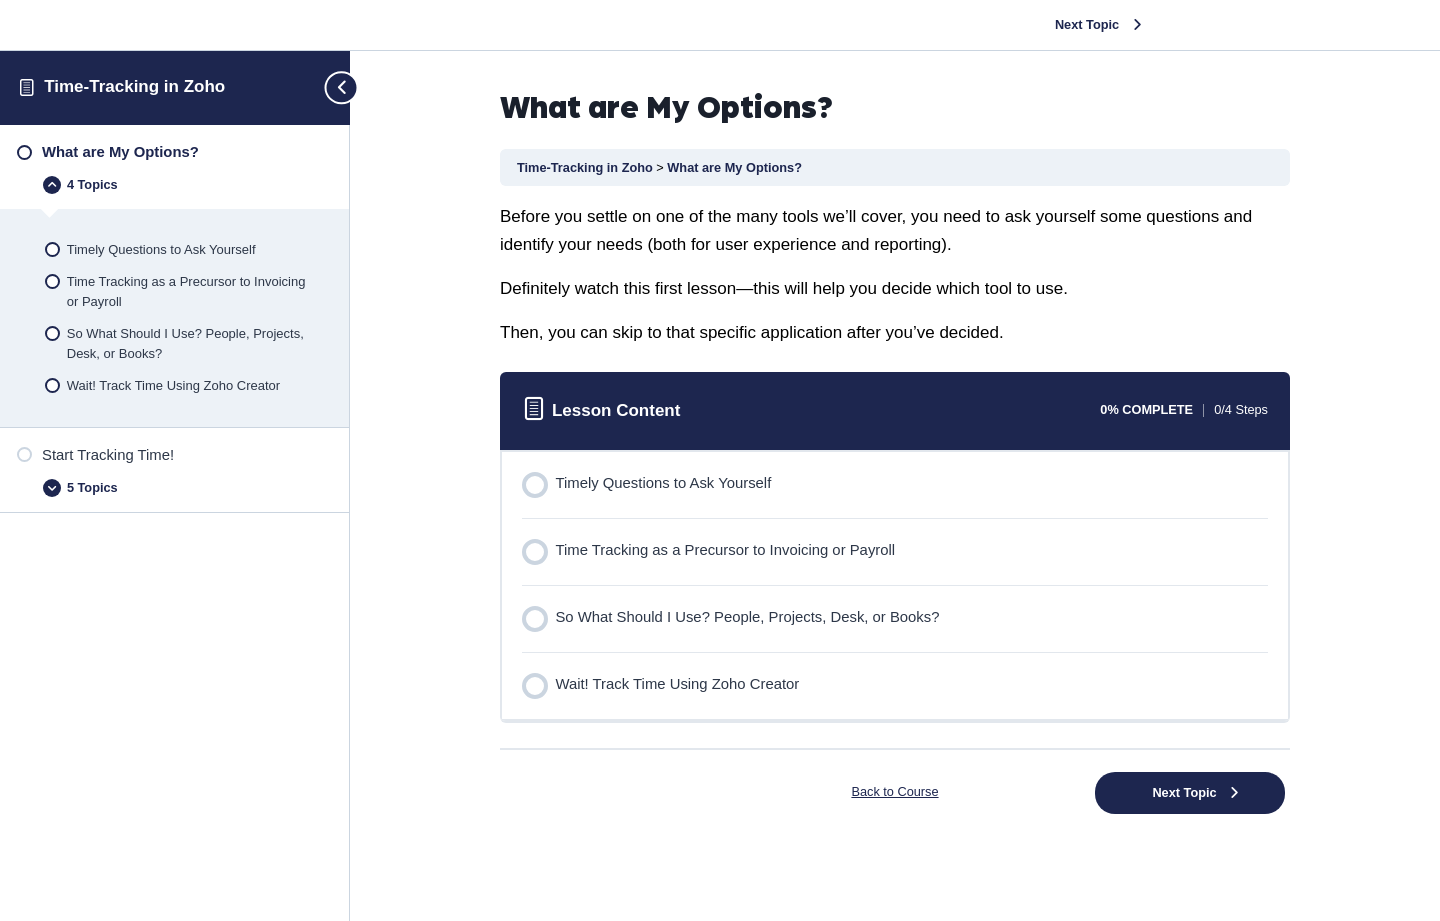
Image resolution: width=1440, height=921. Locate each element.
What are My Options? (734, 167)
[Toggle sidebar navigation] (333, 87)
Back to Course (894, 791)
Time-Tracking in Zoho (134, 86)
